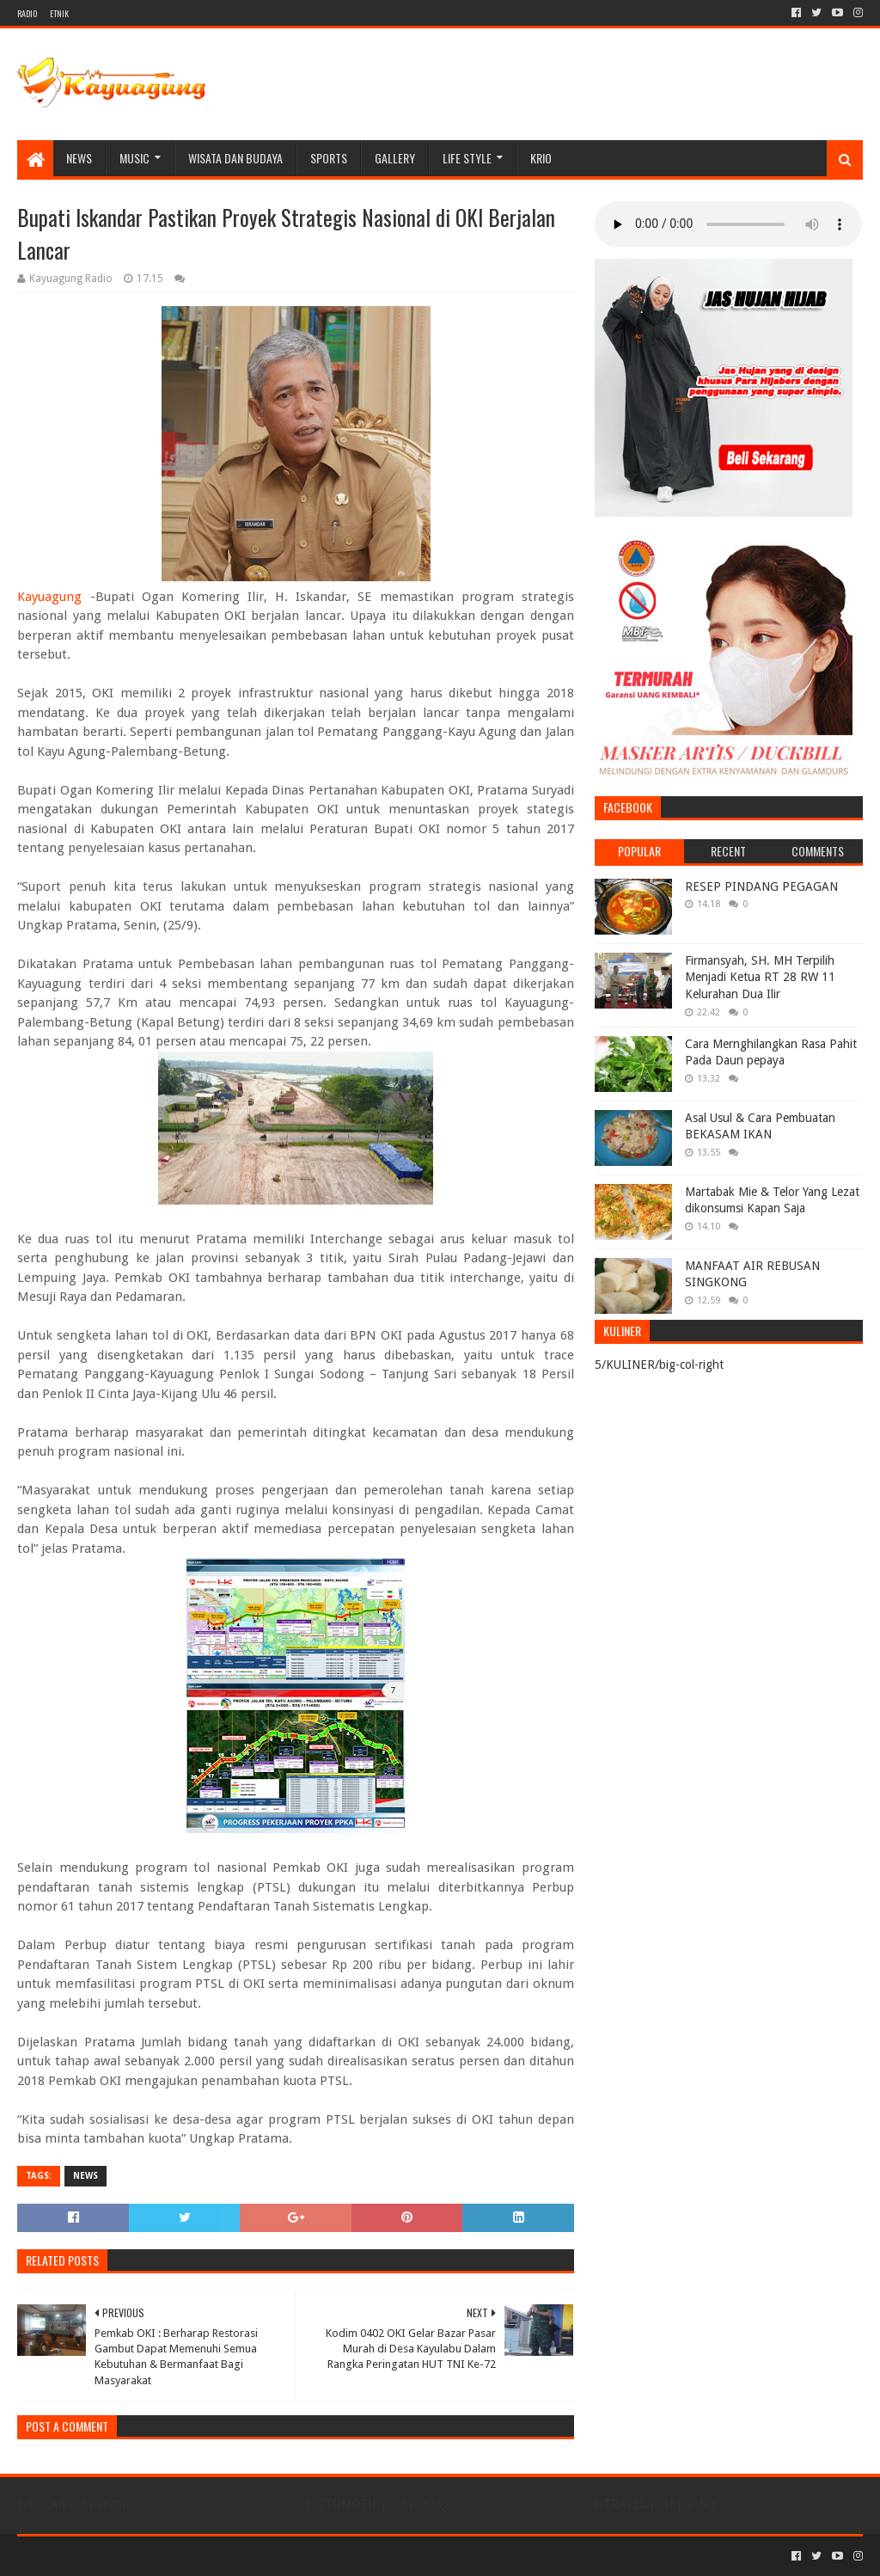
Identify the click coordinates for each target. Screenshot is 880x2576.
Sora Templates (112, 2555)
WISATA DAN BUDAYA (235, 158)
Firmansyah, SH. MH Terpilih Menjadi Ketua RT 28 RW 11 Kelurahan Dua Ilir (760, 977)
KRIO (541, 158)
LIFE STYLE (467, 158)
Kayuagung (49, 596)
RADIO (27, 13)
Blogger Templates (211, 2555)
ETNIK (59, 13)
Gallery (395, 158)
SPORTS (328, 158)
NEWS (79, 158)
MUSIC (134, 158)
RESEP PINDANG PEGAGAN (761, 886)
